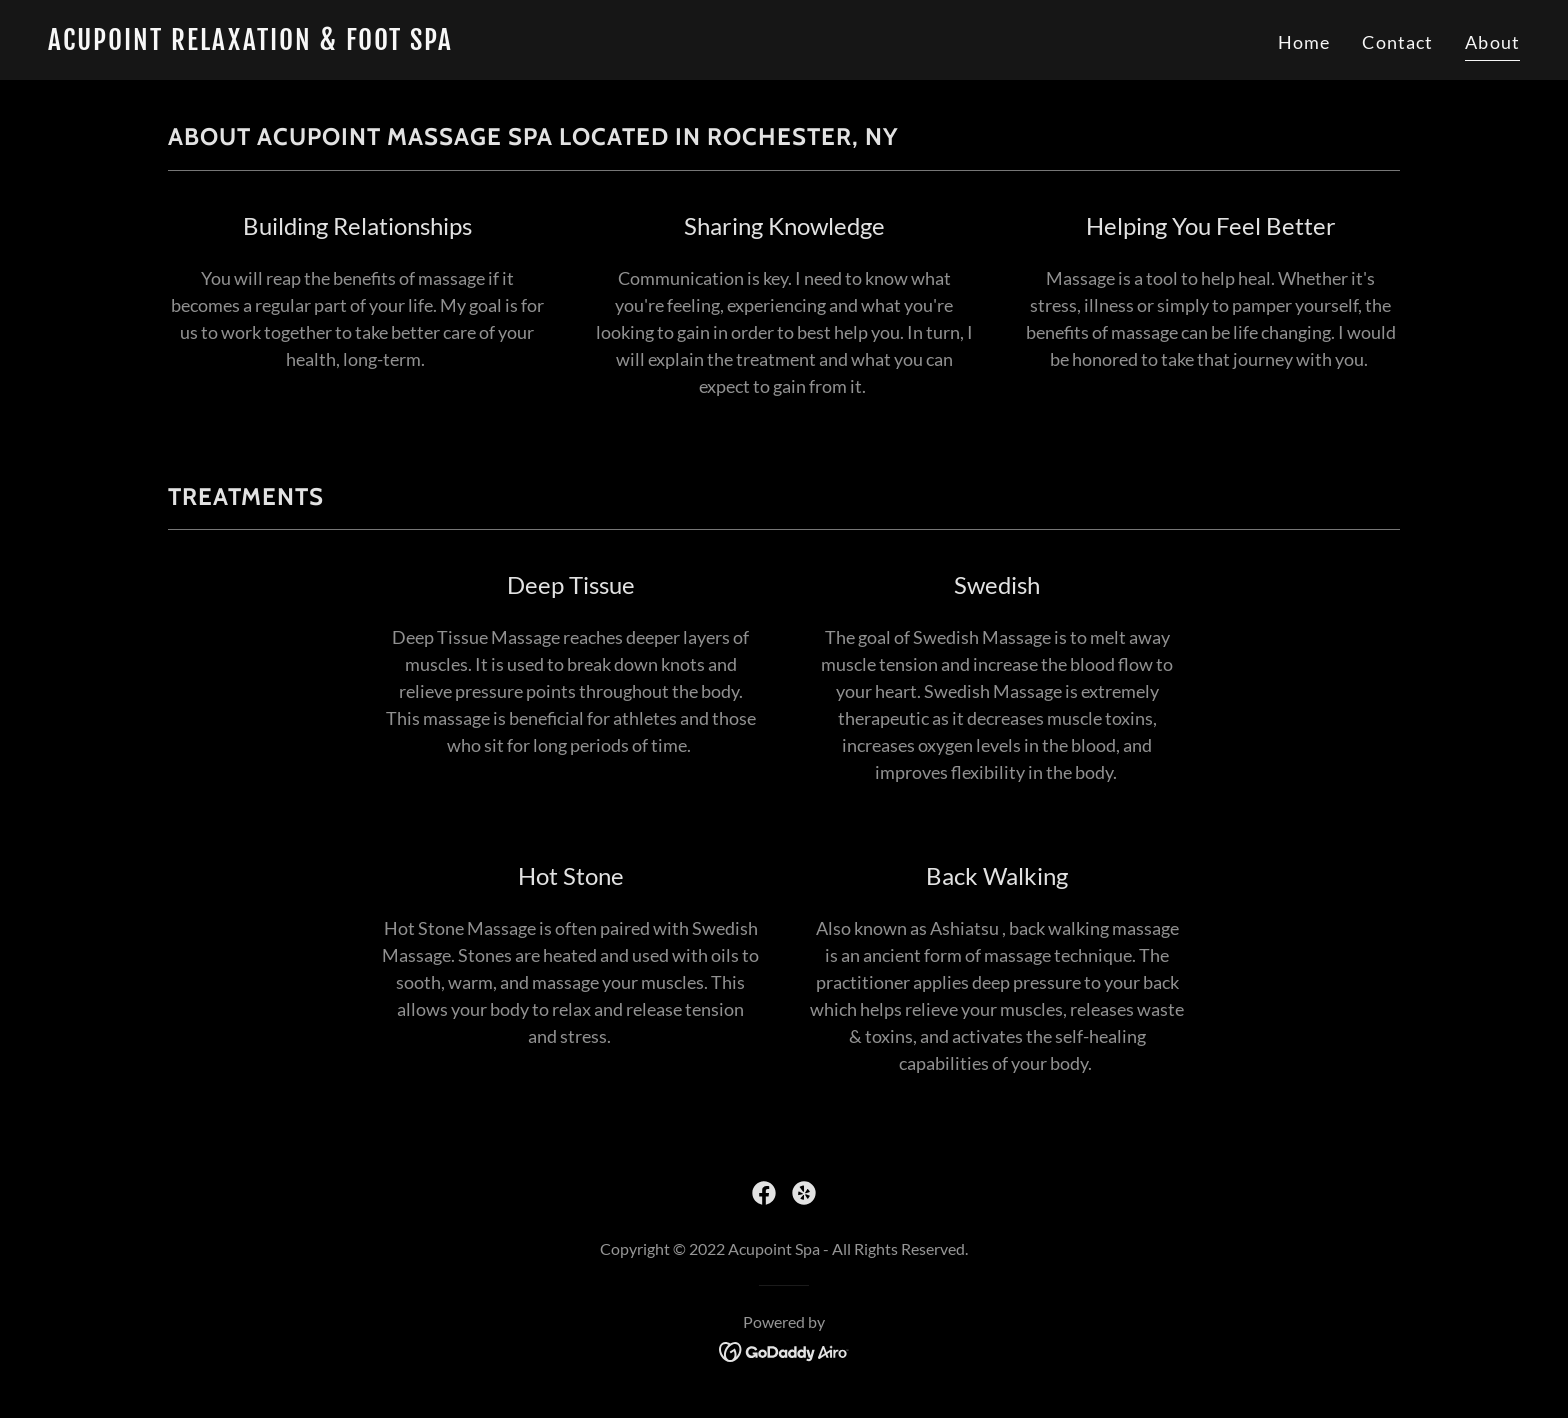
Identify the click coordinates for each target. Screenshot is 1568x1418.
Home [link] (1304, 42)
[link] (408, 43)
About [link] (1492, 42)
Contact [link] (1397, 42)
